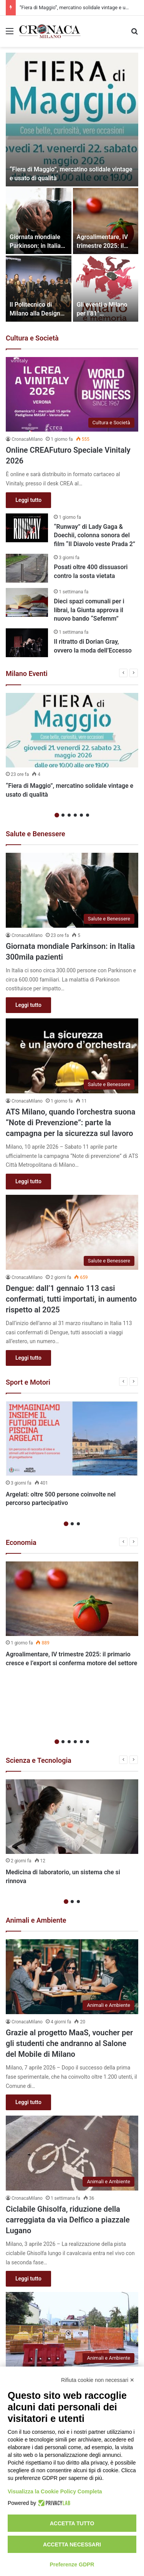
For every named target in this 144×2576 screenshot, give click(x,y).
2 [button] (63, 815)
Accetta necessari (72, 2544)
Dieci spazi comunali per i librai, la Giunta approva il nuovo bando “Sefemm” (89, 610)
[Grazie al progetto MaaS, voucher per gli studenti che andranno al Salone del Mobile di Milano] (72, 1919)
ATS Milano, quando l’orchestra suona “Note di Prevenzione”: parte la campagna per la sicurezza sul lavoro (70, 1122)
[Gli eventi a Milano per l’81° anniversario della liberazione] (106, 289)
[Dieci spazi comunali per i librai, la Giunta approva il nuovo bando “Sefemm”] (27, 602)
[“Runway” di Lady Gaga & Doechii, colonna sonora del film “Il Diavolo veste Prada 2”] (27, 527)
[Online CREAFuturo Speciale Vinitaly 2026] (72, 394)
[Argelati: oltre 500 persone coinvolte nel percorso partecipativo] (72, 1438)
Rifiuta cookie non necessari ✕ (97, 2380)
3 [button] (69, 815)
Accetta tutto (72, 2523)
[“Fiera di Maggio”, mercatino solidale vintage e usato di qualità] (72, 119)
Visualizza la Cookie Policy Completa (55, 2491)
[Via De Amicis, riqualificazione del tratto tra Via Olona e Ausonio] (72, 2271)
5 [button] (81, 815)
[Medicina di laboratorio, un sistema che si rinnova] (72, 1758)
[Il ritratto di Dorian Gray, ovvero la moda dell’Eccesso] (27, 642)
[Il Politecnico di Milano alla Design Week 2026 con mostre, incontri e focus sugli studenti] (38, 289)
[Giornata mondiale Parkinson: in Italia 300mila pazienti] (38, 221)
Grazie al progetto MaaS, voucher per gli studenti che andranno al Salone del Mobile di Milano (69, 1985)
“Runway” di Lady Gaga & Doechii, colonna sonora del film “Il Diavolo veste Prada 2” (94, 535)
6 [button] (87, 815)
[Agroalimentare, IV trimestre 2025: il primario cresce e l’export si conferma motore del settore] (106, 221)
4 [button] (75, 815)
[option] (72, 187)
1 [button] (57, 815)
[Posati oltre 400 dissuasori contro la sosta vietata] (27, 568)
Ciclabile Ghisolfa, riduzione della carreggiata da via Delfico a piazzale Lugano (68, 2162)
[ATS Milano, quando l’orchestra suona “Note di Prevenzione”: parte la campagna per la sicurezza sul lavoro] (72, 1055)
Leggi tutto (28, 500)
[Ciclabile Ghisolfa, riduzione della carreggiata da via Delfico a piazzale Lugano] (72, 2095)
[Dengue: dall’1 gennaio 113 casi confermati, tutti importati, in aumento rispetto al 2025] (72, 1232)
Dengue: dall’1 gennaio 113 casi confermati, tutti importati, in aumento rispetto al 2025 (71, 1299)
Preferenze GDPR (72, 2564)
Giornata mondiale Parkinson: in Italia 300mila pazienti (35, 245)
